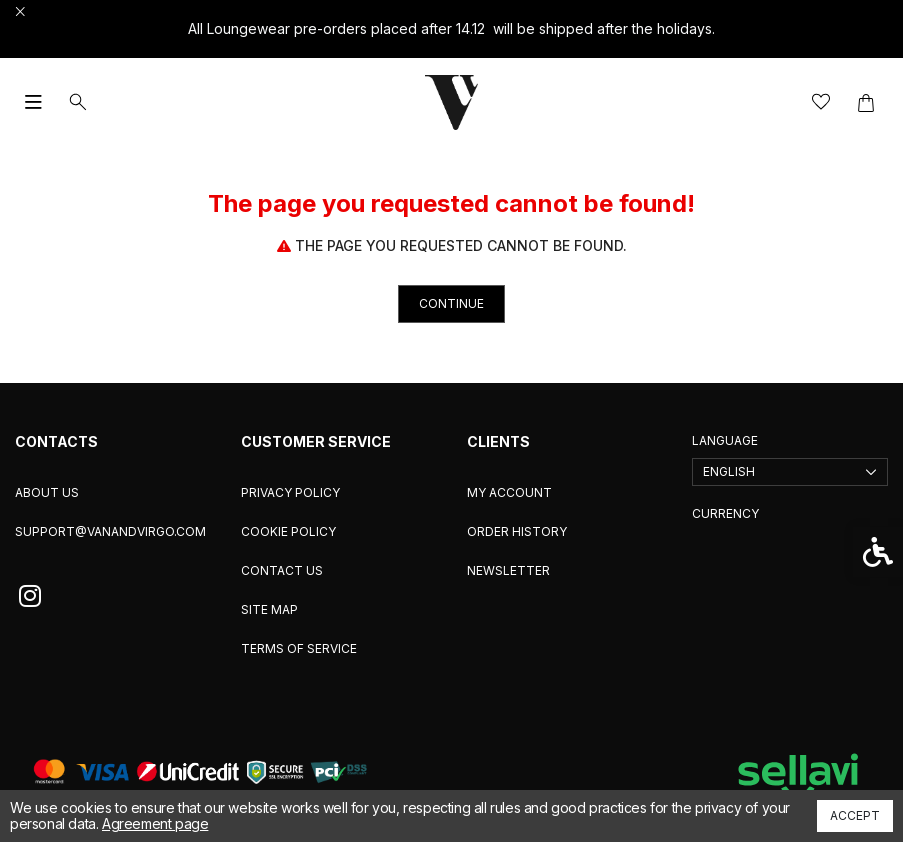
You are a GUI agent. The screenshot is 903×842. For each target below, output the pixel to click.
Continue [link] (451, 303)
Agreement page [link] (155, 823)
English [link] (729, 471)
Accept (855, 815)
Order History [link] (517, 531)
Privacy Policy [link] (290, 492)
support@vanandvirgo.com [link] (110, 531)
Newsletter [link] (508, 570)
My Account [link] (509, 492)
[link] (452, 102)
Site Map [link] (269, 609)
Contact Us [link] (282, 570)
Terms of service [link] (299, 648)
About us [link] (47, 492)
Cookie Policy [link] (288, 531)
